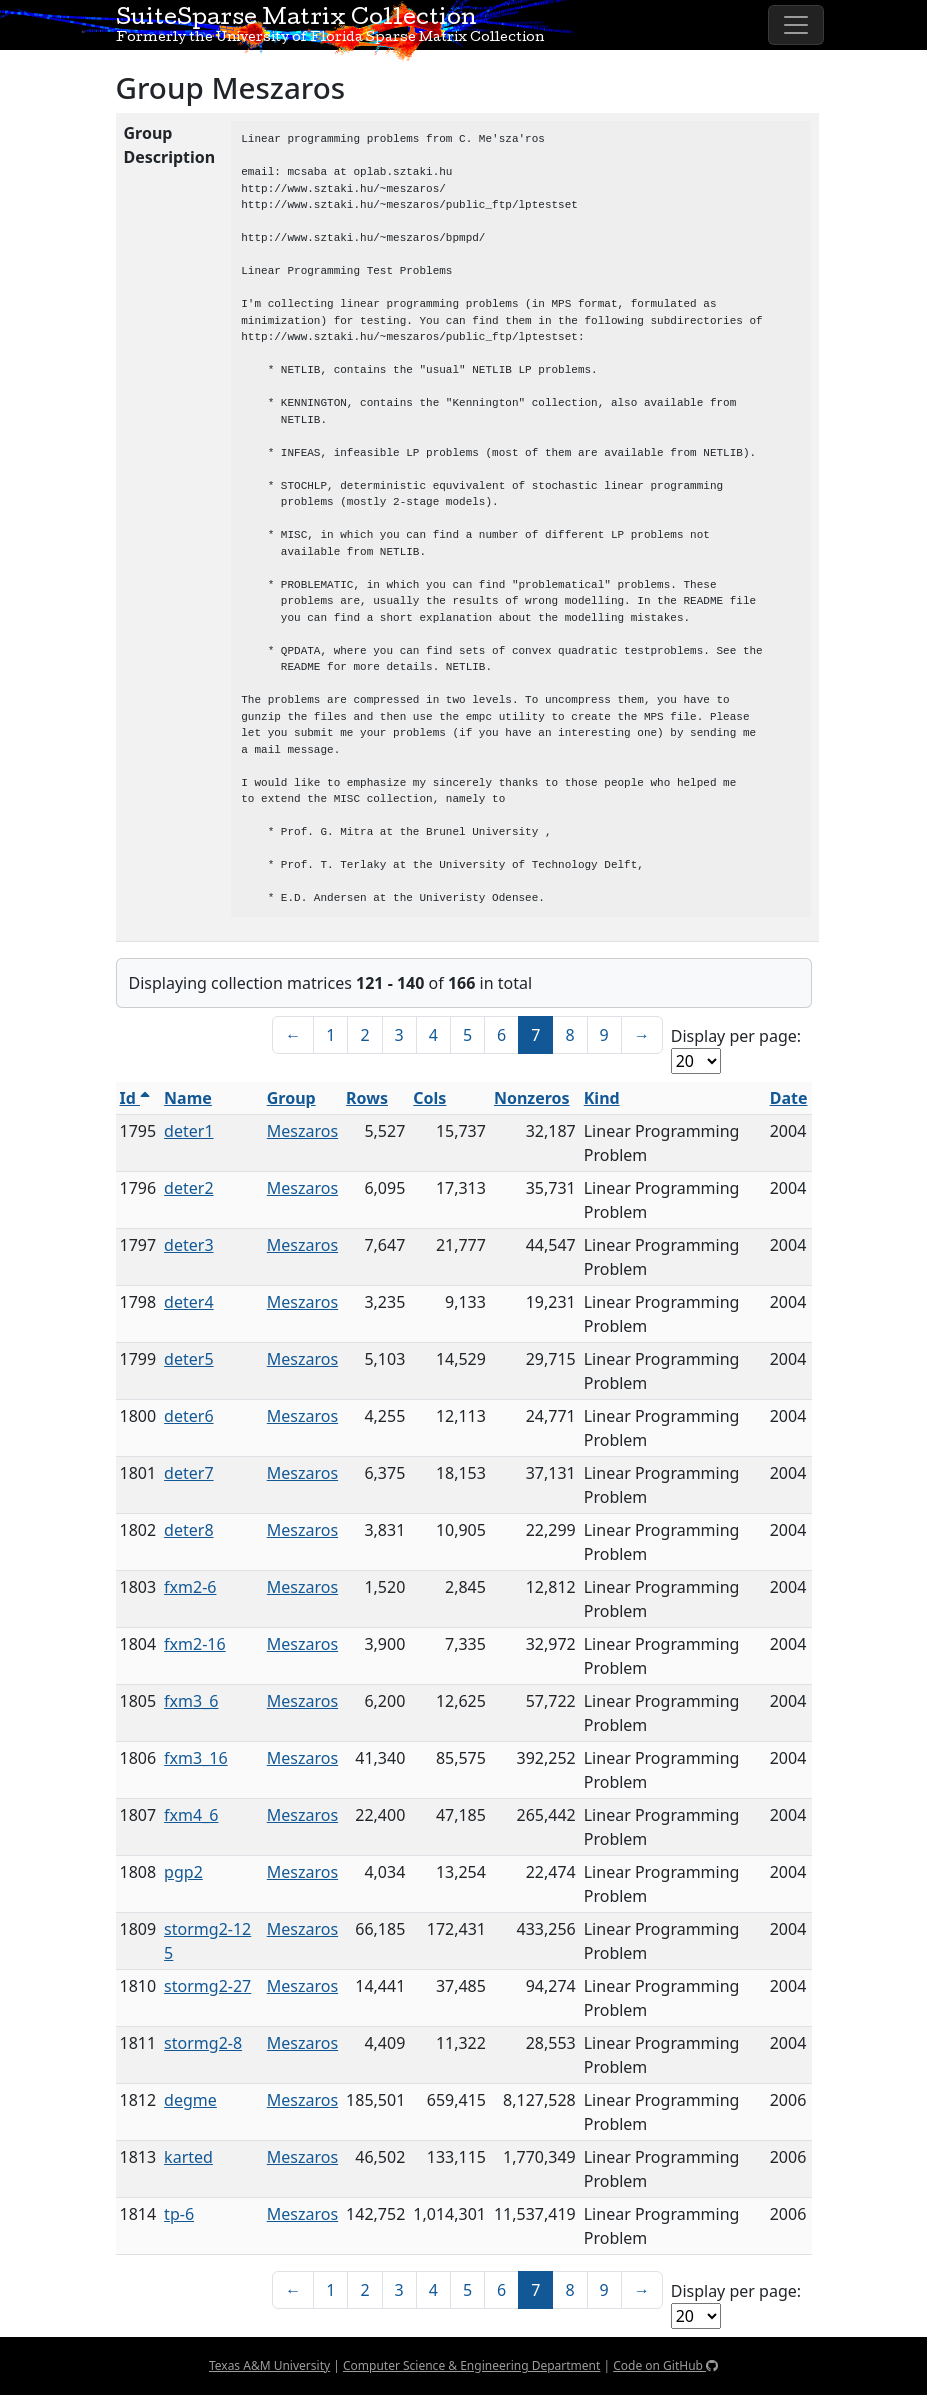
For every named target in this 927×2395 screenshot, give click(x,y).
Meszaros (302, 1131)
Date (789, 1098)
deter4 (188, 1302)
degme (190, 2100)
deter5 (188, 1359)
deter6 (188, 1416)
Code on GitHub (665, 2365)
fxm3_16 (196, 1758)
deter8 (188, 1530)
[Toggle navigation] (796, 25)
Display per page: (736, 1036)
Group (291, 1098)
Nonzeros (532, 1098)
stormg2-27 (207, 1986)
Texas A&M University (269, 2365)
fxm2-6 (190, 1587)
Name (188, 1098)
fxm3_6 (191, 1701)
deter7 (188, 1473)
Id (135, 1098)
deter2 (188, 1188)
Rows (367, 1098)
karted (188, 2157)
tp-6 (179, 2214)
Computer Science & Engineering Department (471, 2365)
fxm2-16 (195, 1644)
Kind (602, 1098)
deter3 (188, 1245)
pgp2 (183, 1872)
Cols (429, 1098)
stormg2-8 (203, 2043)
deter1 (188, 1131)
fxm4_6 (191, 1815)
